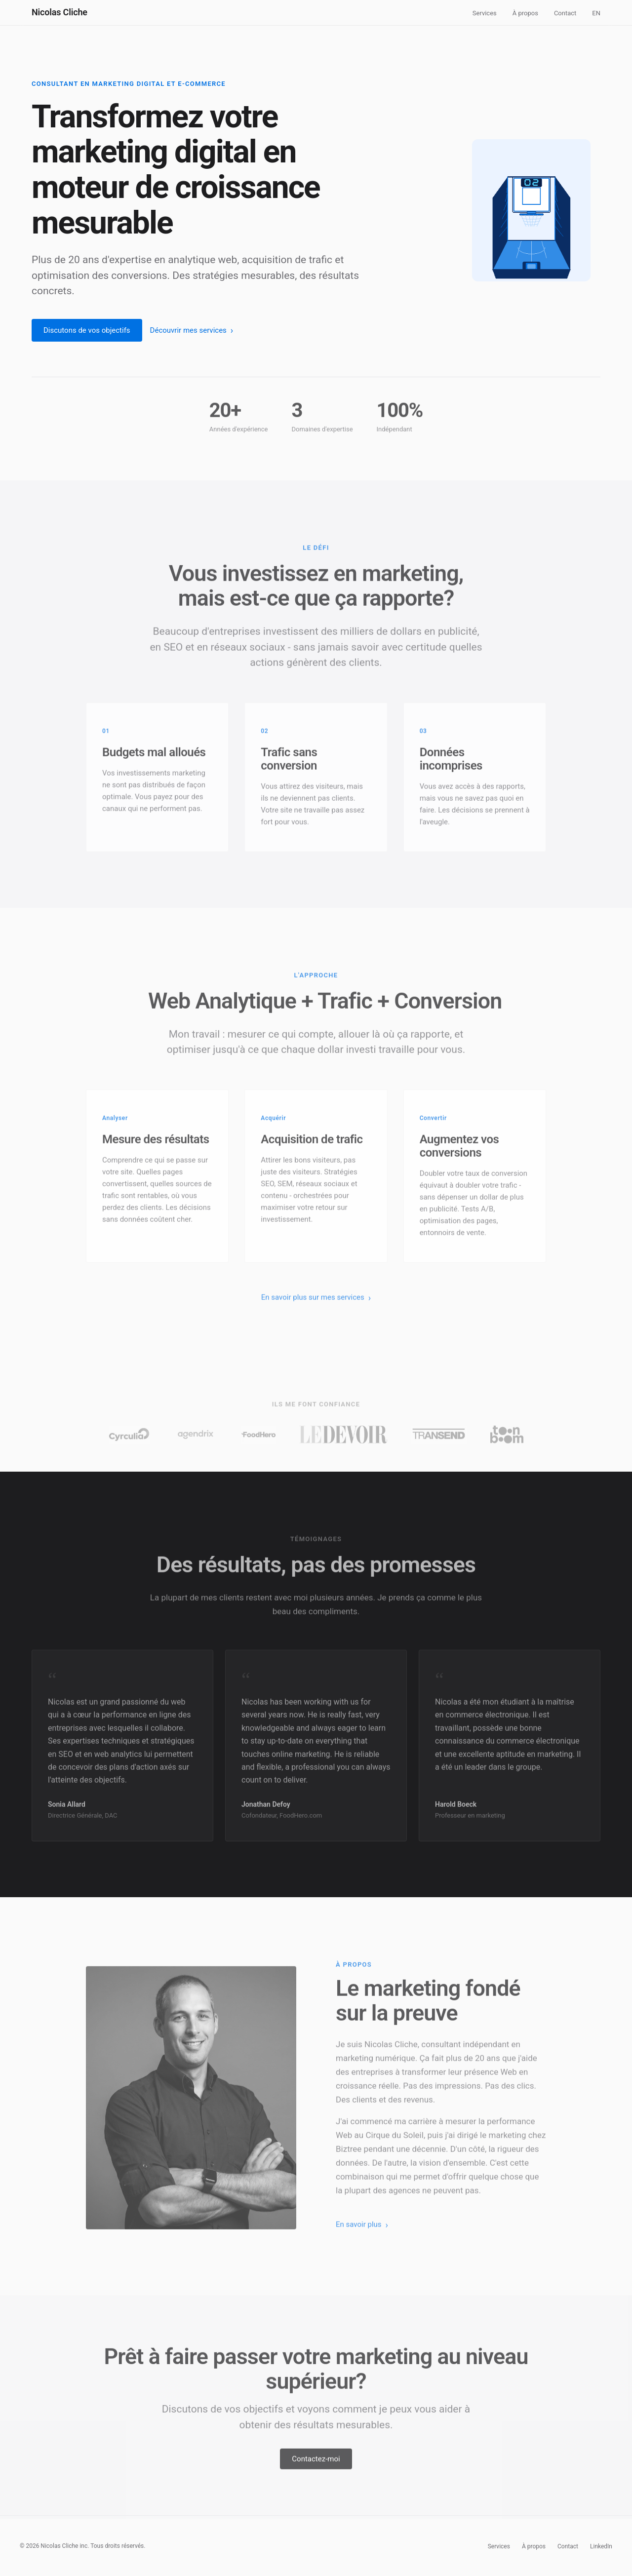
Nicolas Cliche (59, 12)
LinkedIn (601, 2546)
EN (596, 13)
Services (485, 13)
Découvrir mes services (188, 330)
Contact (565, 13)
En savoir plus (359, 2232)
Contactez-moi (316, 2467)
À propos (525, 13)
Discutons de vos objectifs (86, 330)
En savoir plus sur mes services (312, 1305)
